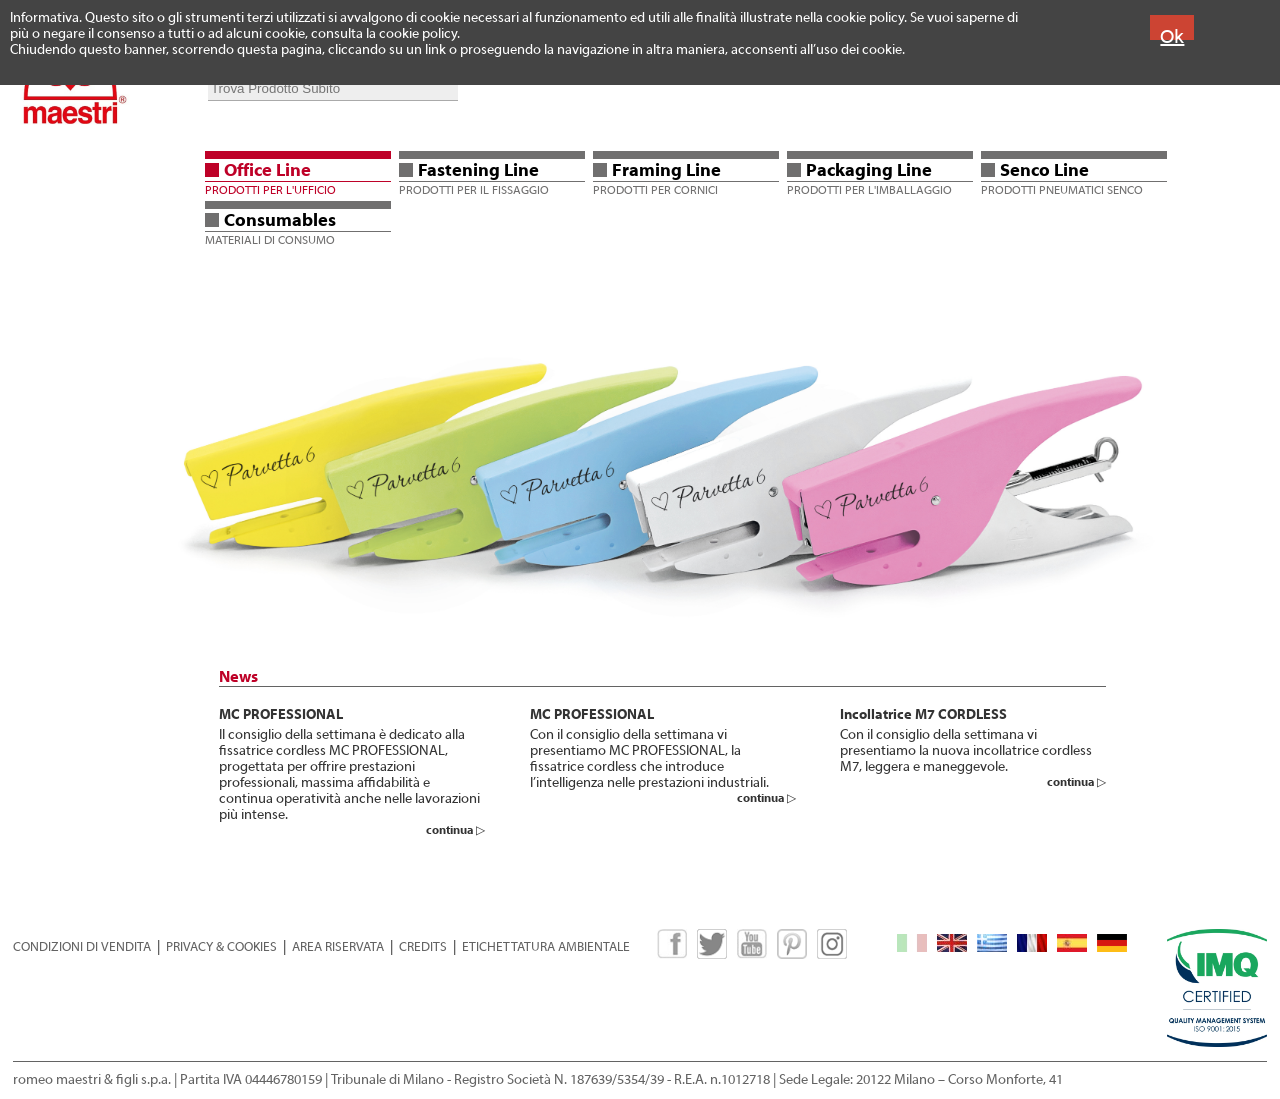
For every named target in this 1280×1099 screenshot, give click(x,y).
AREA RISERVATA (338, 946)
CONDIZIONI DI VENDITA (82, 946)
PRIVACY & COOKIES (221, 946)
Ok (1172, 36)
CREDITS (423, 946)
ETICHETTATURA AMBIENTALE (546, 946)
